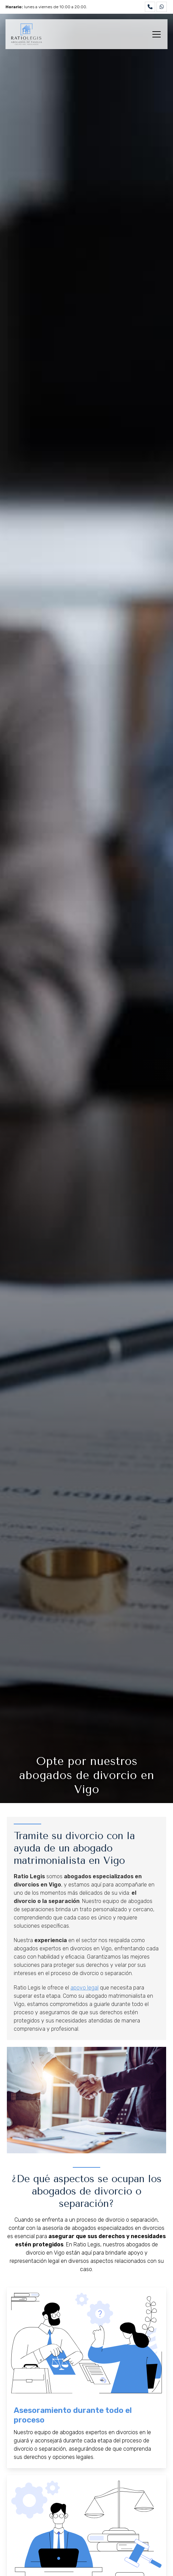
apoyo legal (84, 1987)
